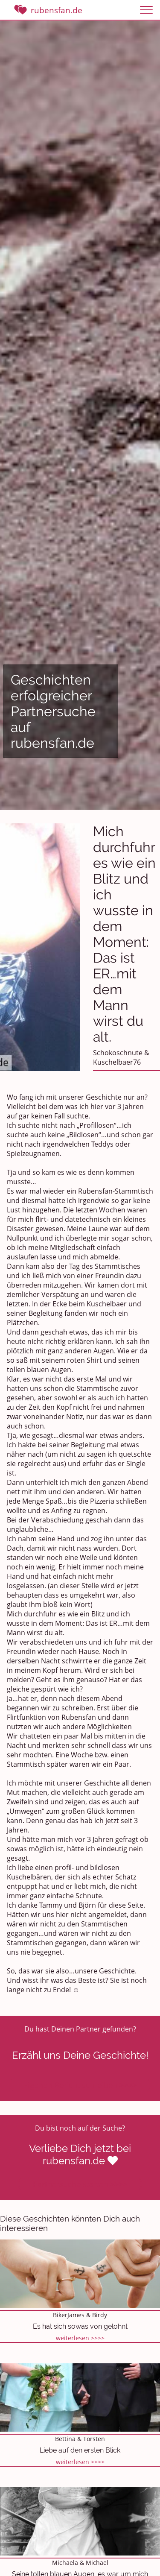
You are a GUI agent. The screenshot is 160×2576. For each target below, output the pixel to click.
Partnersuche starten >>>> (80, 2184)
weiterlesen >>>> (80, 2338)
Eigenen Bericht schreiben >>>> (80, 2085)
